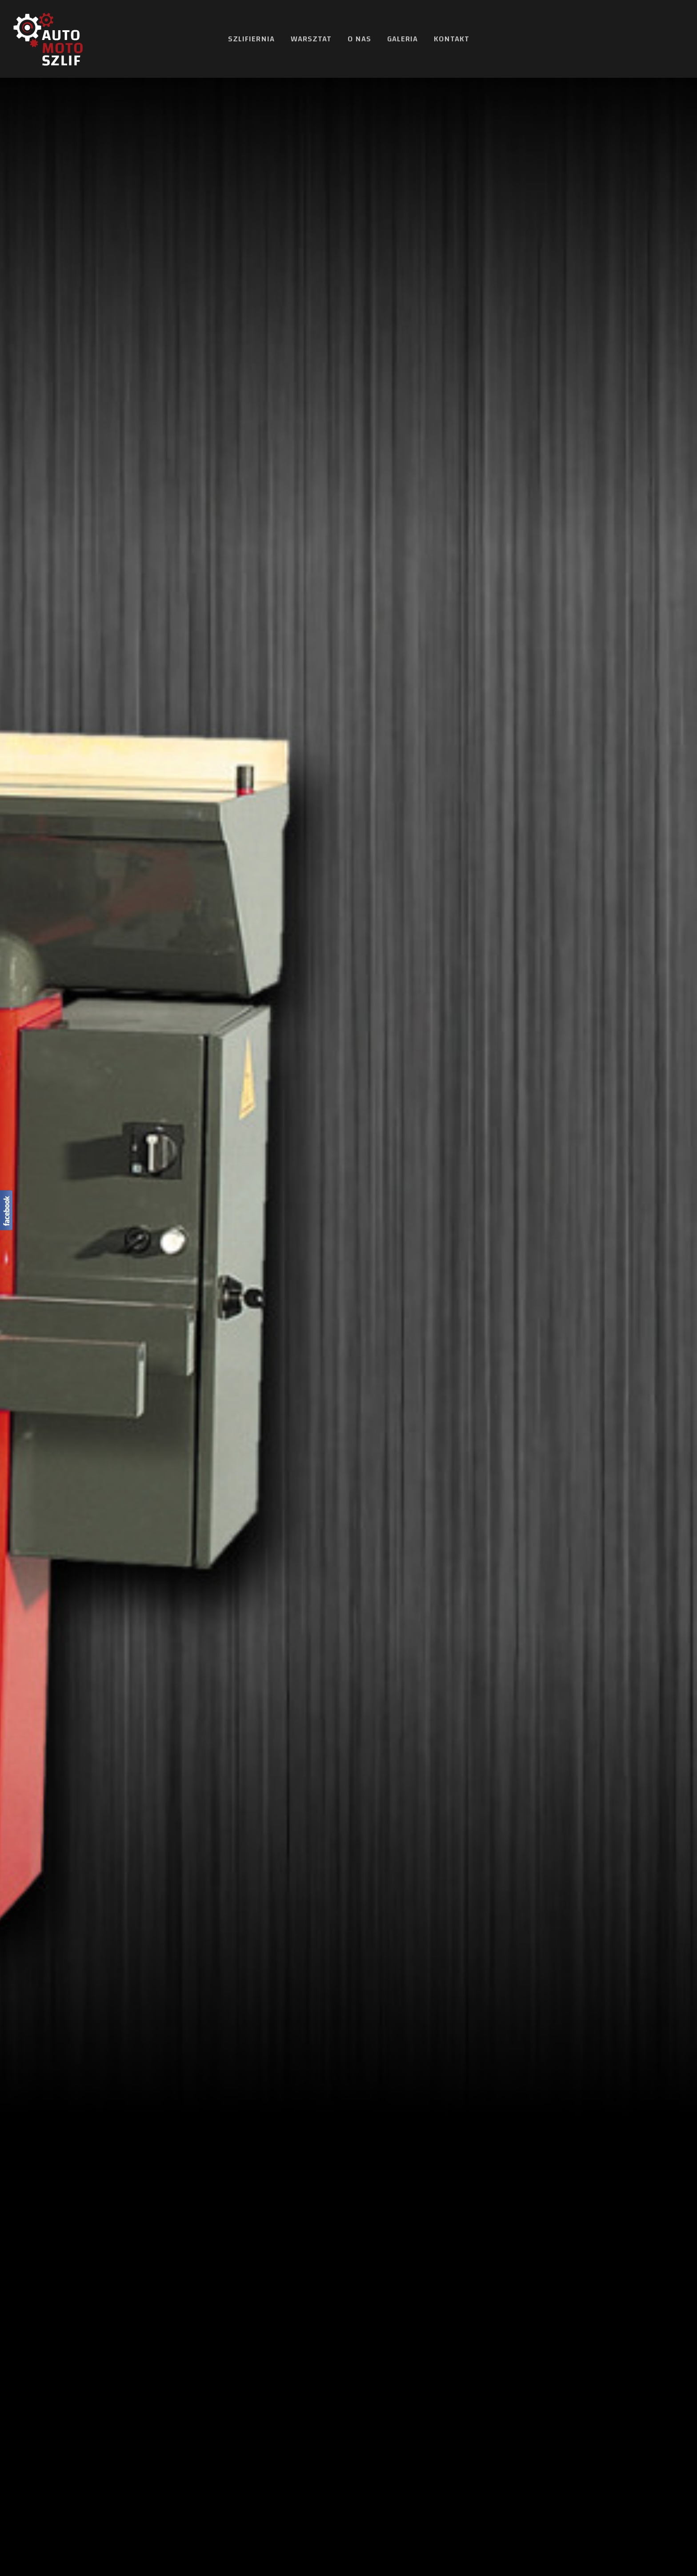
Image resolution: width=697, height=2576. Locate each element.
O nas (359, 39)
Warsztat (311, 39)
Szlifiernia (251, 39)
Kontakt (451, 39)
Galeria (402, 39)
